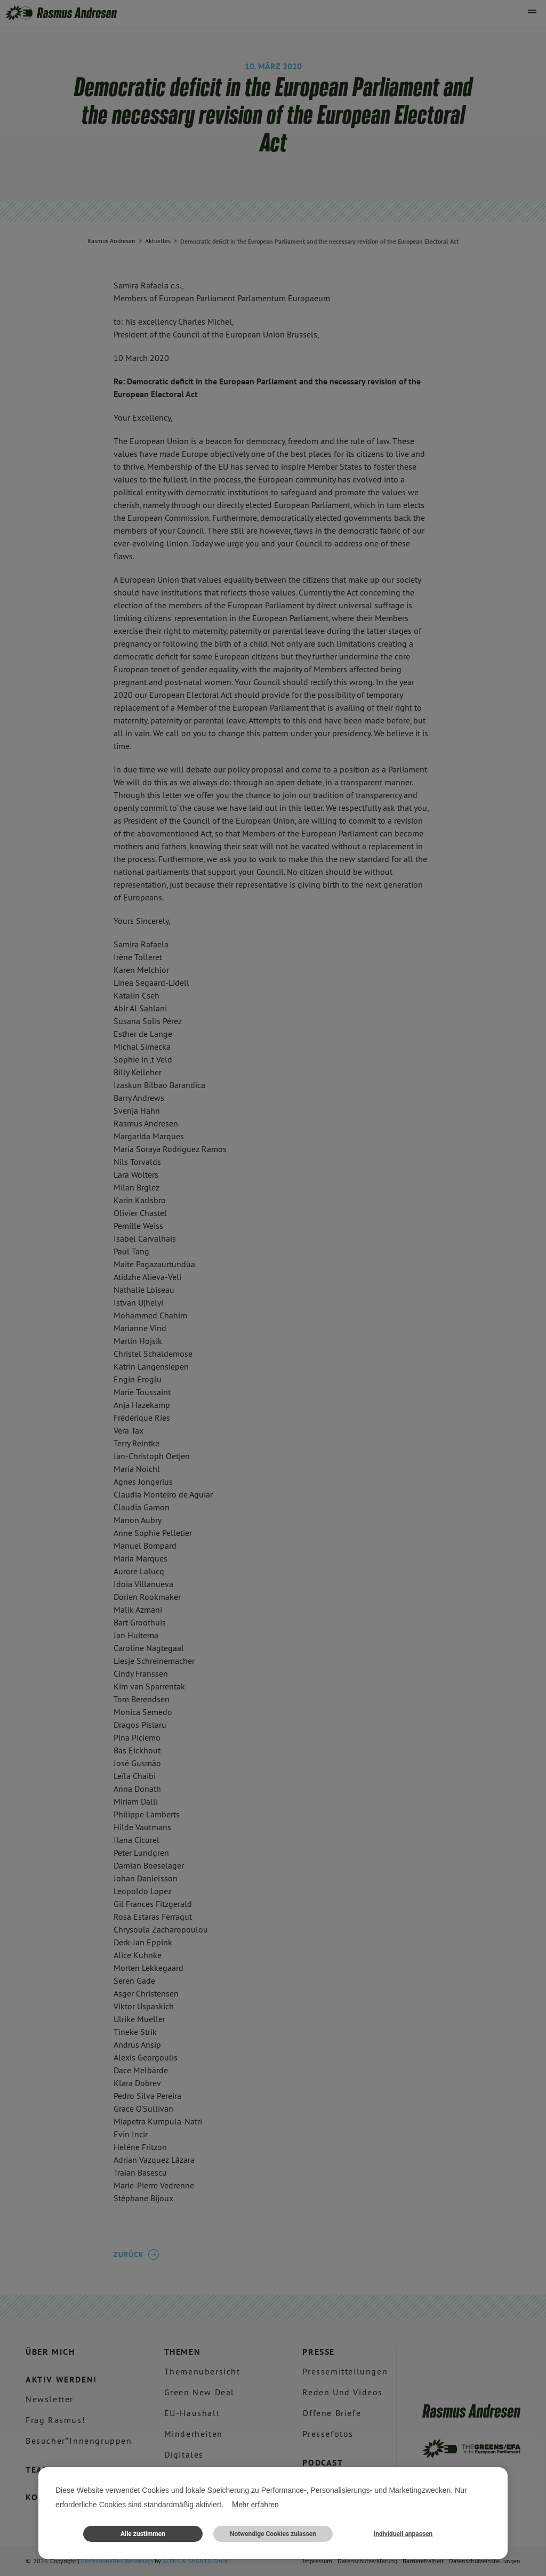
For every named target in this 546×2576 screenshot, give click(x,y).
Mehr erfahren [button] (255, 2504)
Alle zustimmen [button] (143, 2534)
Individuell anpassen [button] (403, 2534)
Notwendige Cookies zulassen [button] (273, 2534)
